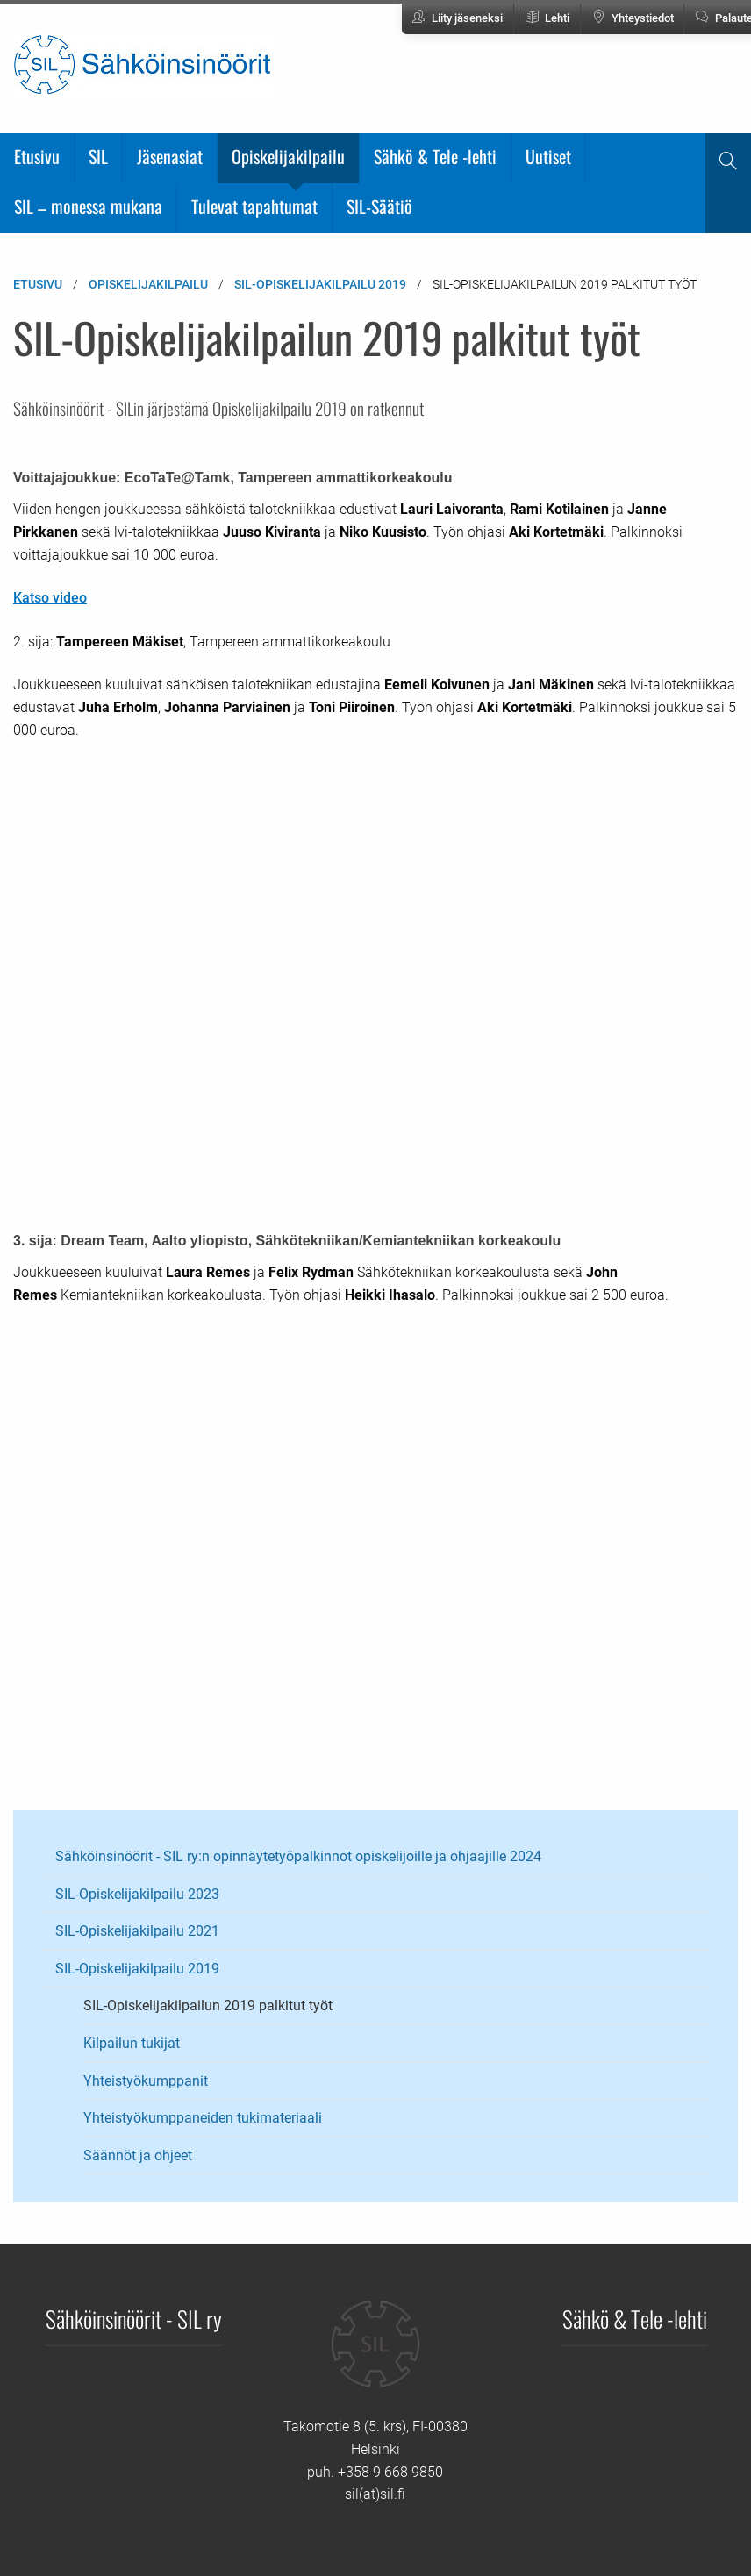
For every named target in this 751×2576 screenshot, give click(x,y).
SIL (98, 156)
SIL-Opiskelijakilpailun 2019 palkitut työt (208, 2005)
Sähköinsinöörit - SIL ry (134, 2318)
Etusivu (37, 156)
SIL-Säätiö (379, 206)
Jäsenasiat (170, 156)
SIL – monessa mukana (88, 206)
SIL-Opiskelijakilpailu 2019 (320, 284)
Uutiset (548, 156)
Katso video (50, 597)
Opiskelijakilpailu (288, 156)
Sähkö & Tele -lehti (435, 156)
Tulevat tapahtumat (254, 206)
